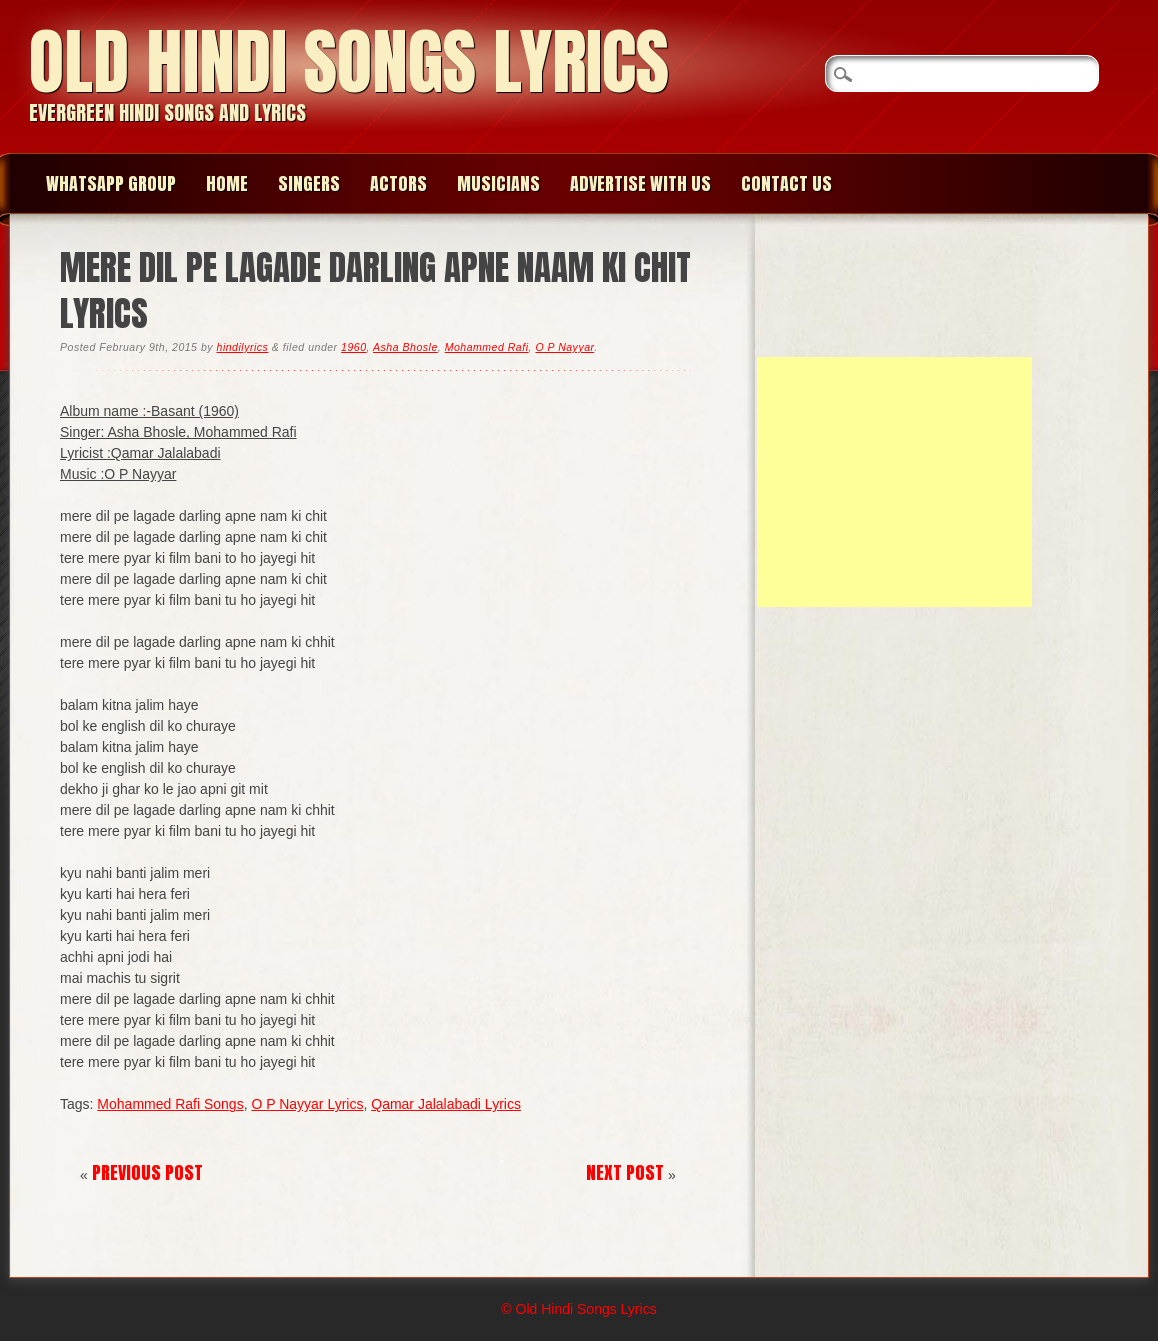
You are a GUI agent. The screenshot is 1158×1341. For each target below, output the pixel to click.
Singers (309, 183)
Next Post (625, 1172)
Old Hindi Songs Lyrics (349, 61)
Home (227, 183)
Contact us (786, 183)
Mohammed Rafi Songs (170, 1104)
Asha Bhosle (405, 347)
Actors (398, 183)
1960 (353, 347)
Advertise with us (640, 183)
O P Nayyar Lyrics (307, 1104)
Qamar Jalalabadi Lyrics (446, 1104)
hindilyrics (243, 347)
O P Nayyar (564, 347)
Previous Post (147, 1172)
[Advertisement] (894, 482)
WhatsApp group (111, 183)
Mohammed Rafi (487, 347)
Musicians (498, 183)
